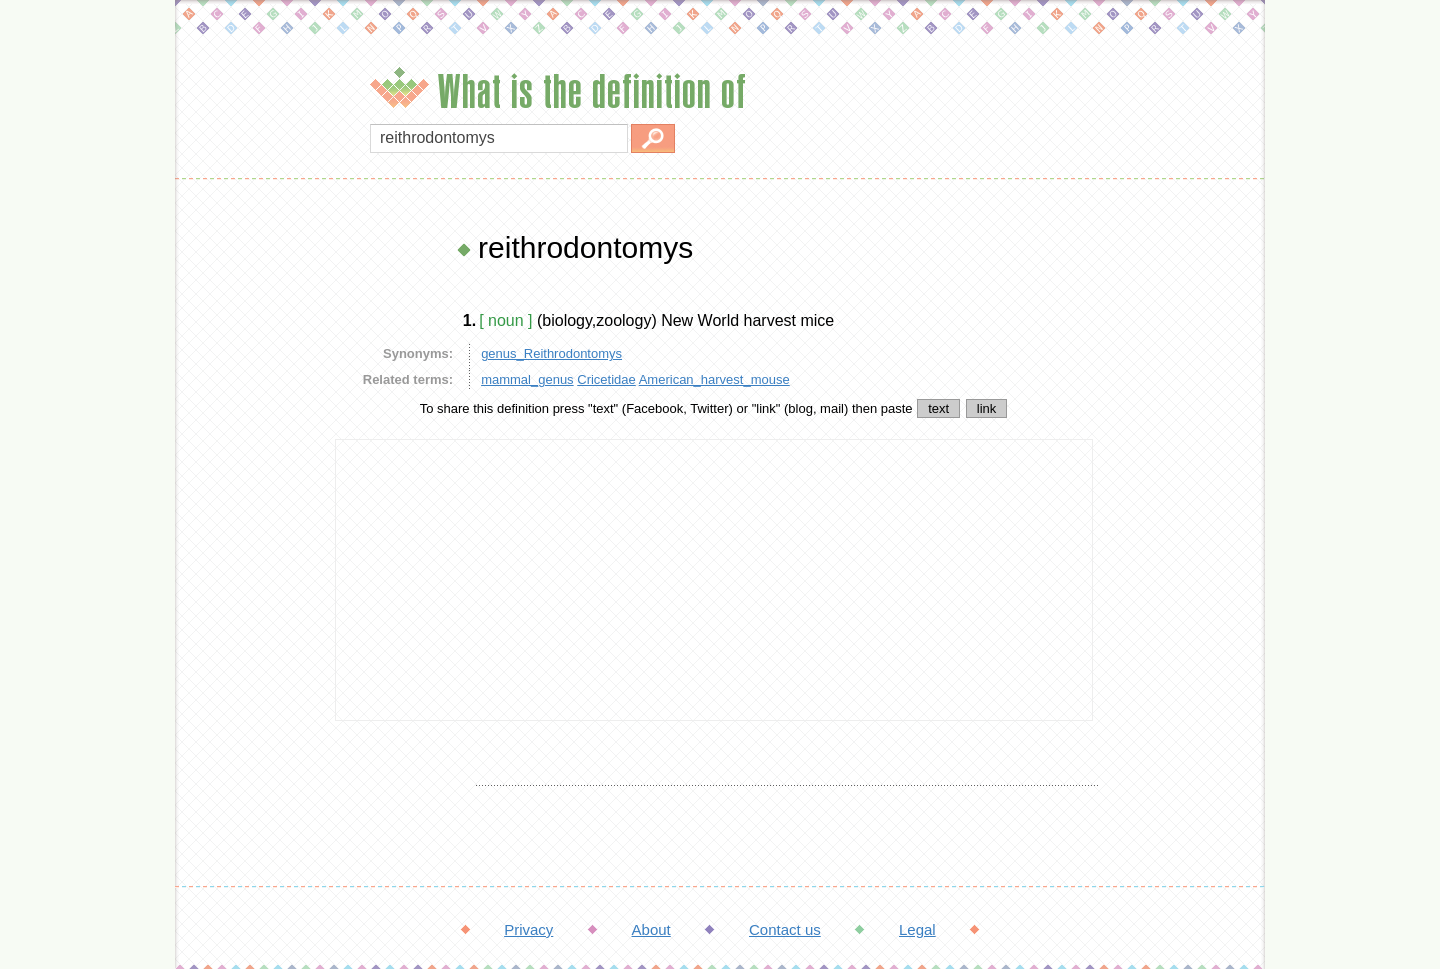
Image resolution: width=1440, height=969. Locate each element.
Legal (917, 929)
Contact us (785, 929)
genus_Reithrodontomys (551, 353)
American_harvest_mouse (714, 379)
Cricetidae (606, 379)
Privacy (528, 929)
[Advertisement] (250, 530)
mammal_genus (527, 379)
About (651, 929)
